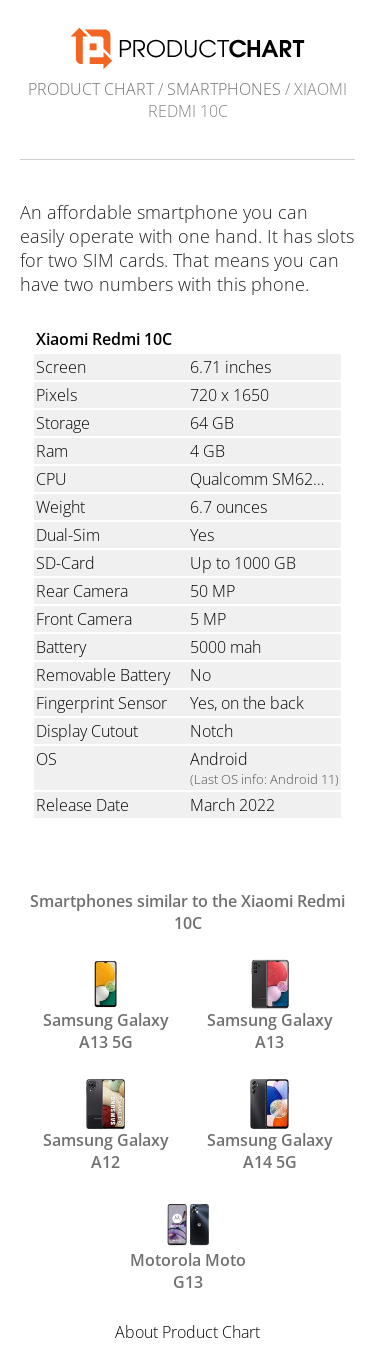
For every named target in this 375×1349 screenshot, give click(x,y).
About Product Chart (187, 1332)
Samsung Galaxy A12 (106, 1124)
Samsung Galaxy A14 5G (270, 1124)
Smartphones (224, 89)
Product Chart (91, 89)
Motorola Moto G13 (188, 1244)
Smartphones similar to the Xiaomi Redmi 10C (187, 912)
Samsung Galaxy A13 (270, 1004)
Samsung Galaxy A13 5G (106, 1004)
